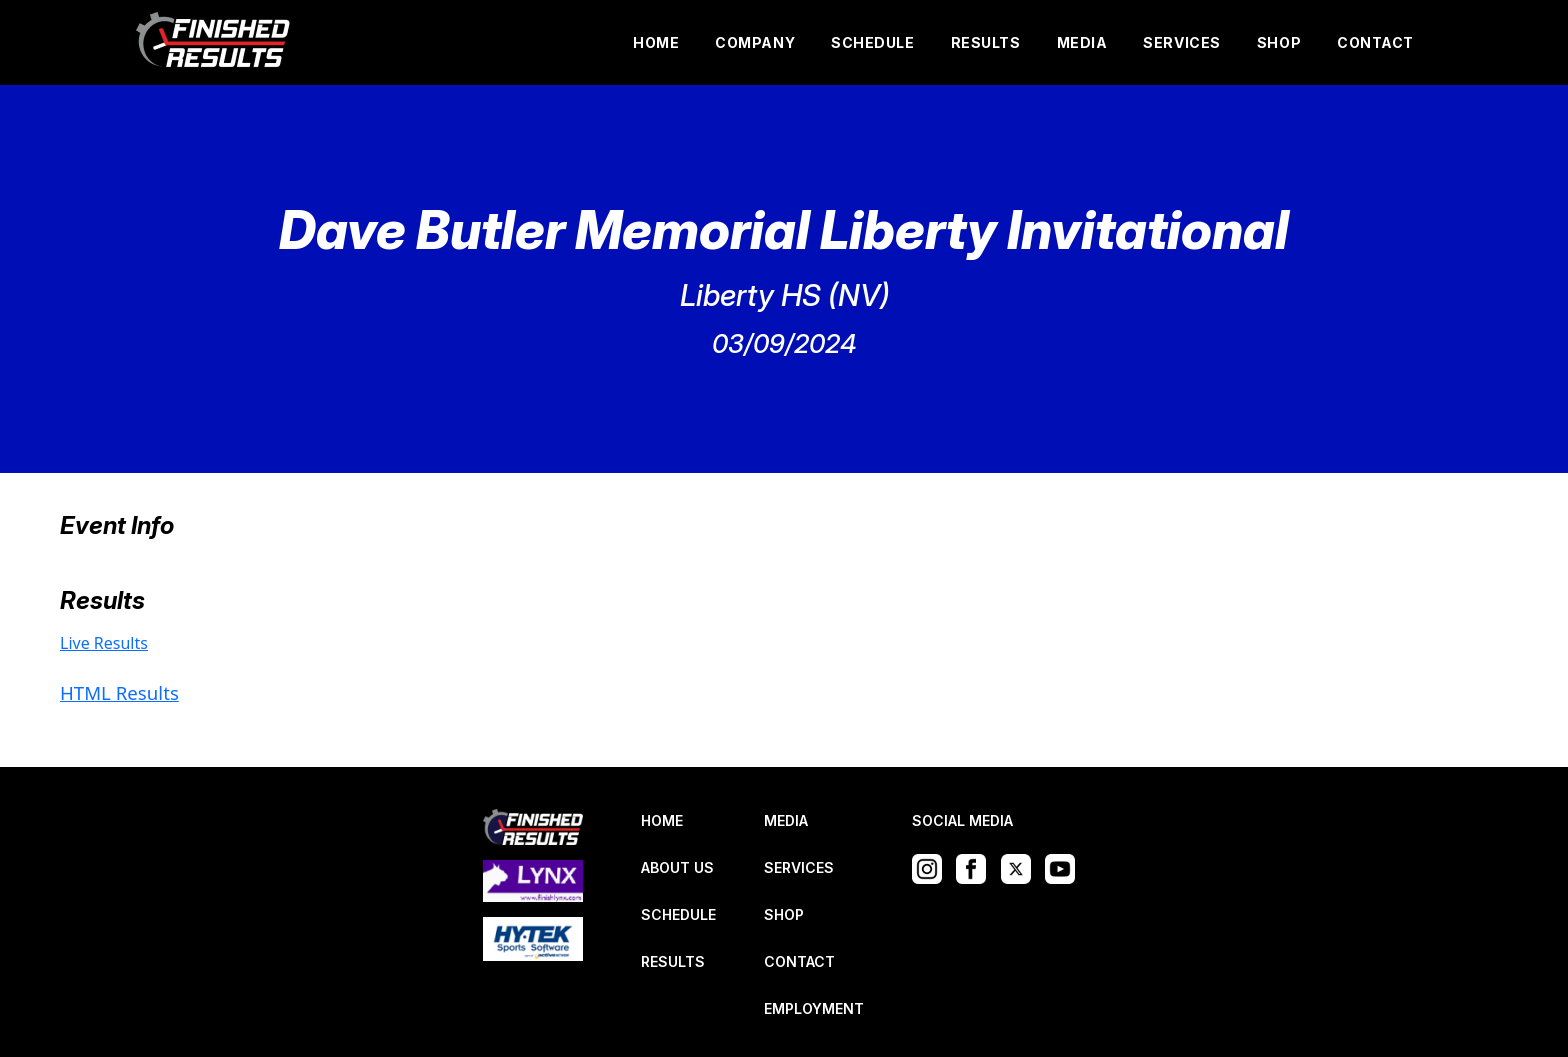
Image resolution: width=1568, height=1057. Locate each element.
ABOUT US (677, 867)
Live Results (104, 643)
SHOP (1279, 42)
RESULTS (986, 42)
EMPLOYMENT (814, 1008)
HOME (656, 42)
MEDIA (1082, 42)
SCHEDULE (872, 42)
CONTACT (1375, 42)
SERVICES (1181, 42)
